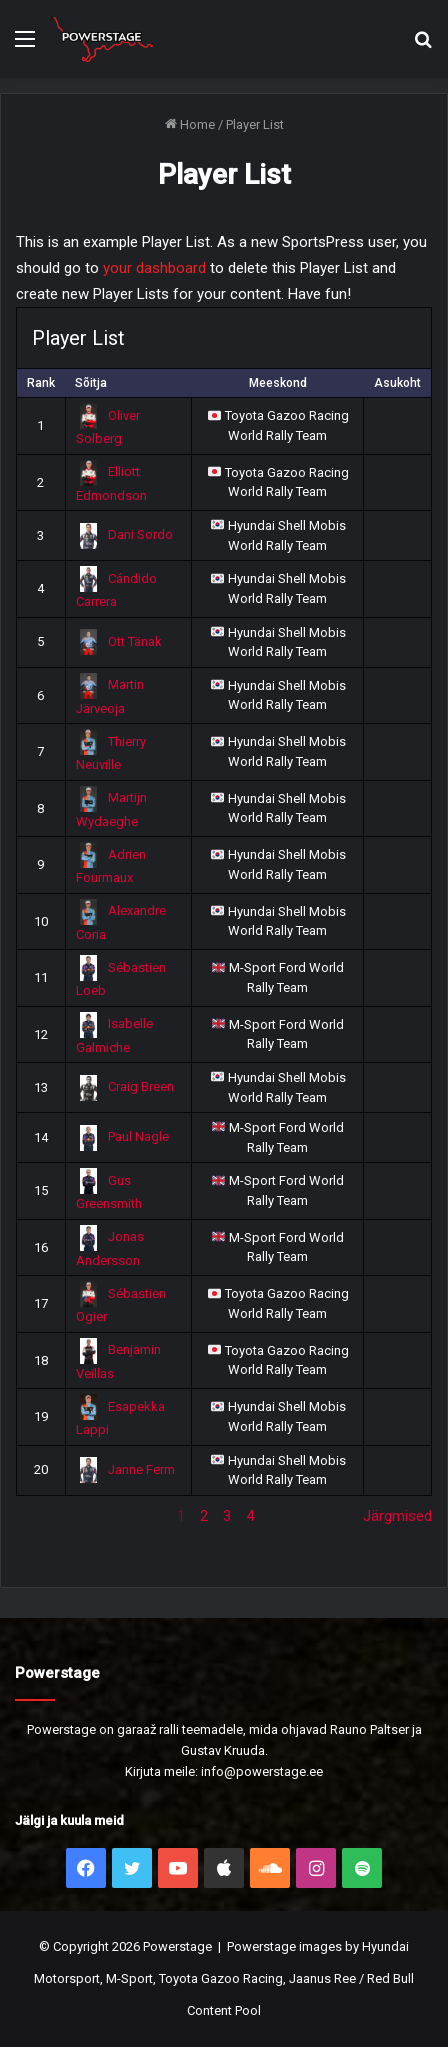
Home (190, 124)
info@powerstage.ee (262, 1771)
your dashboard (154, 268)
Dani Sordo (125, 534)
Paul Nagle (123, 1136)
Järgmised (397, 1516)
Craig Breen (125, 1086)
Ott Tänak (119, 641)
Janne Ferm (126, 1469)
